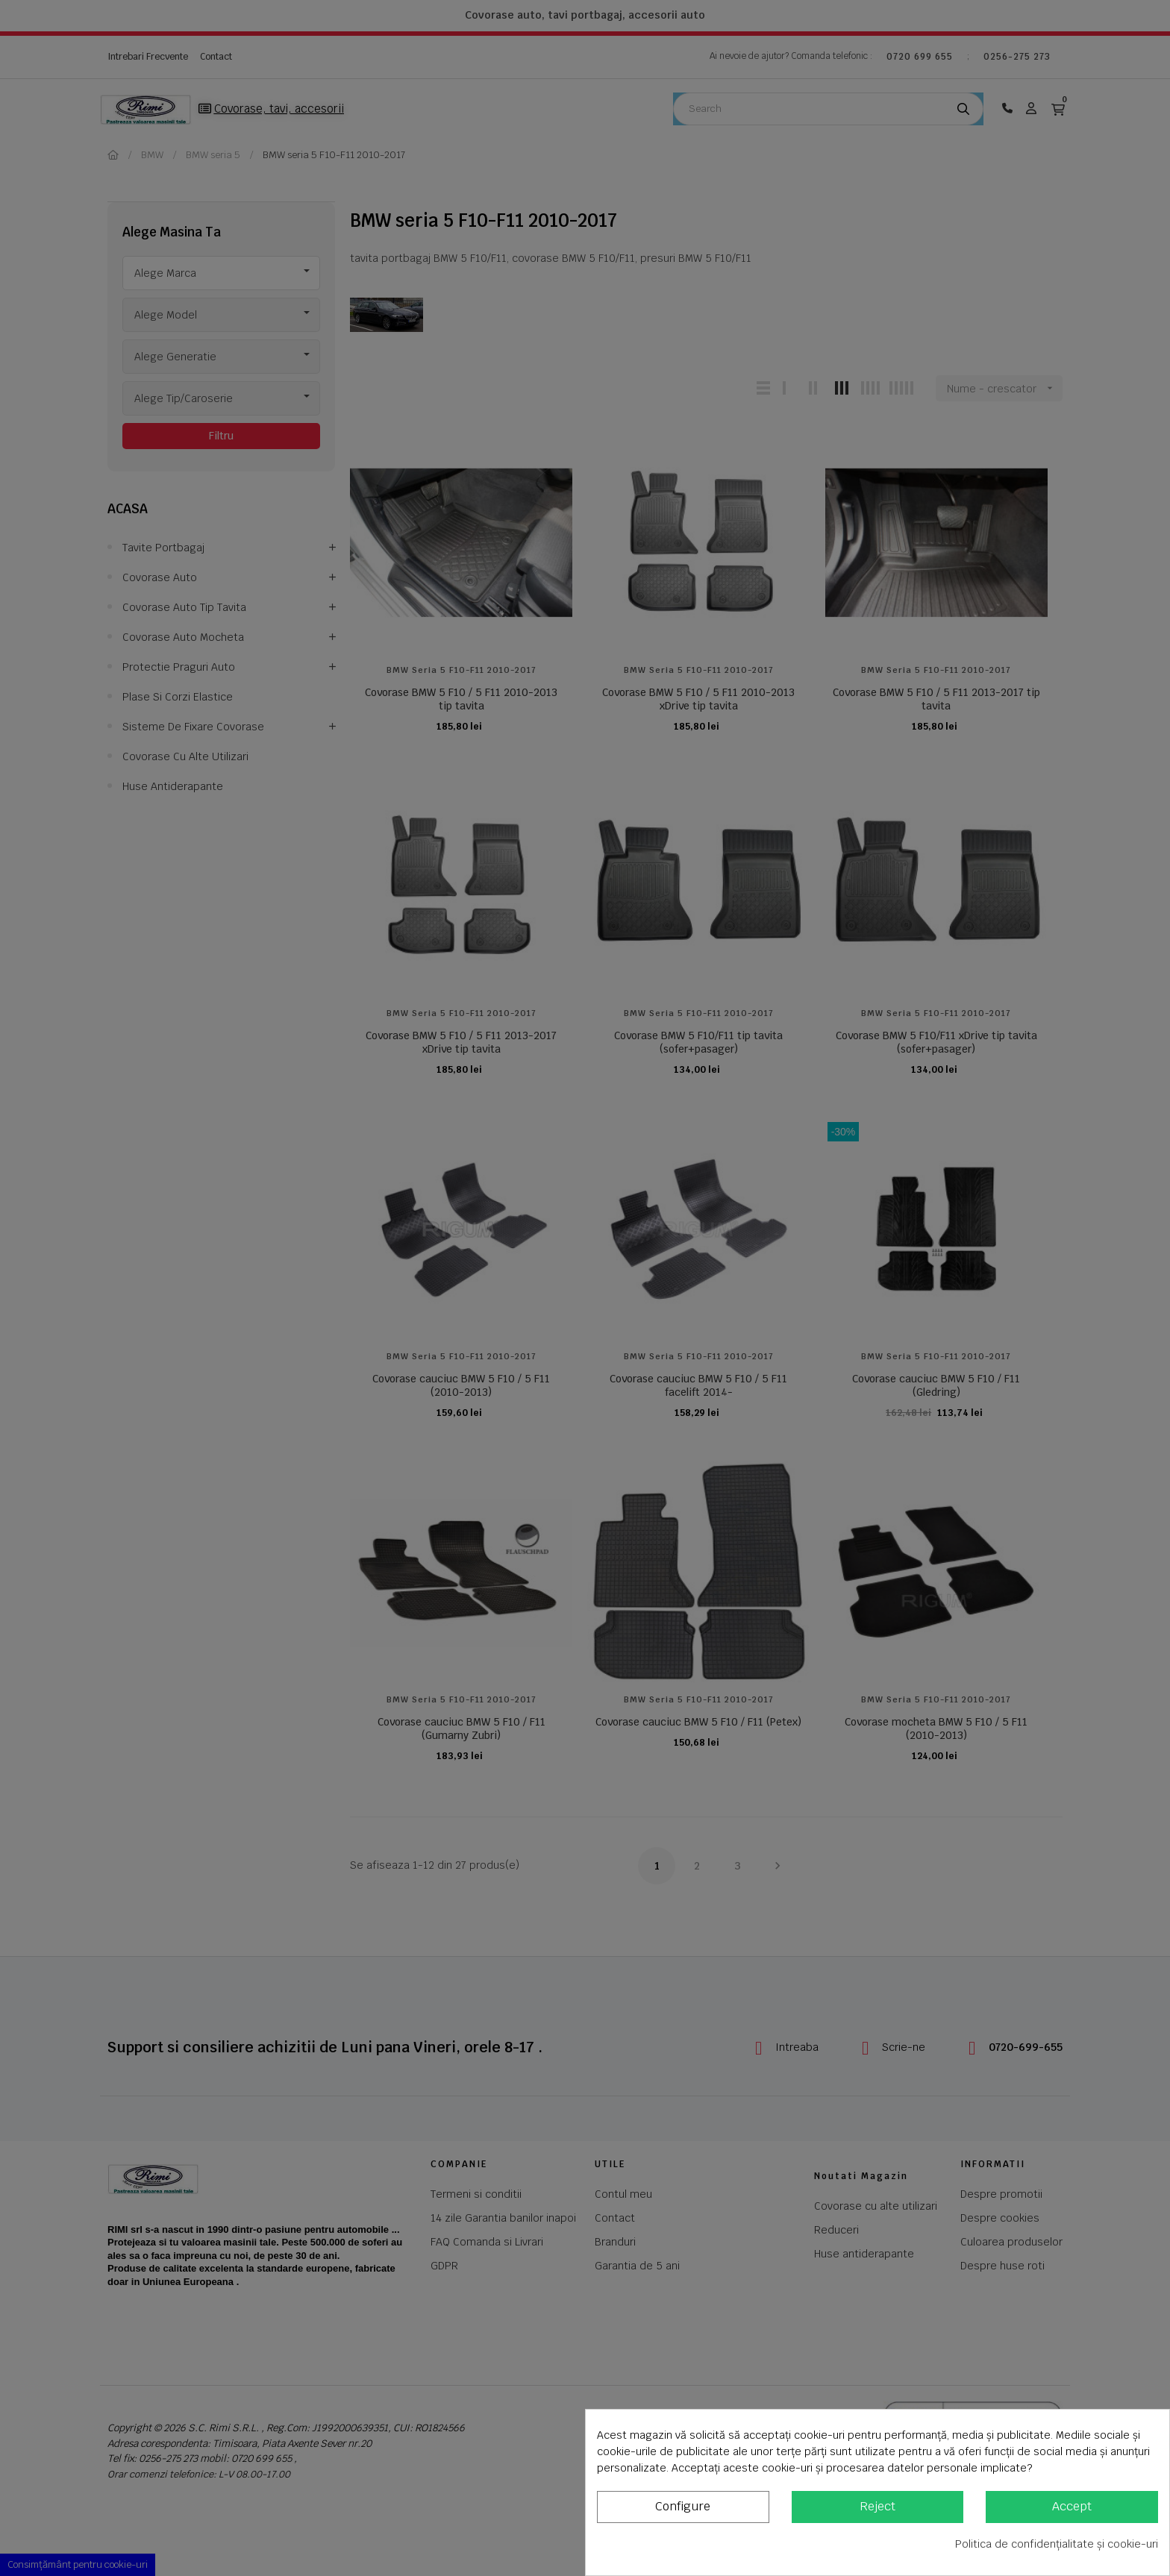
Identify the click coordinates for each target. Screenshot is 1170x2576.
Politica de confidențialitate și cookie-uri (1056, 2544)
